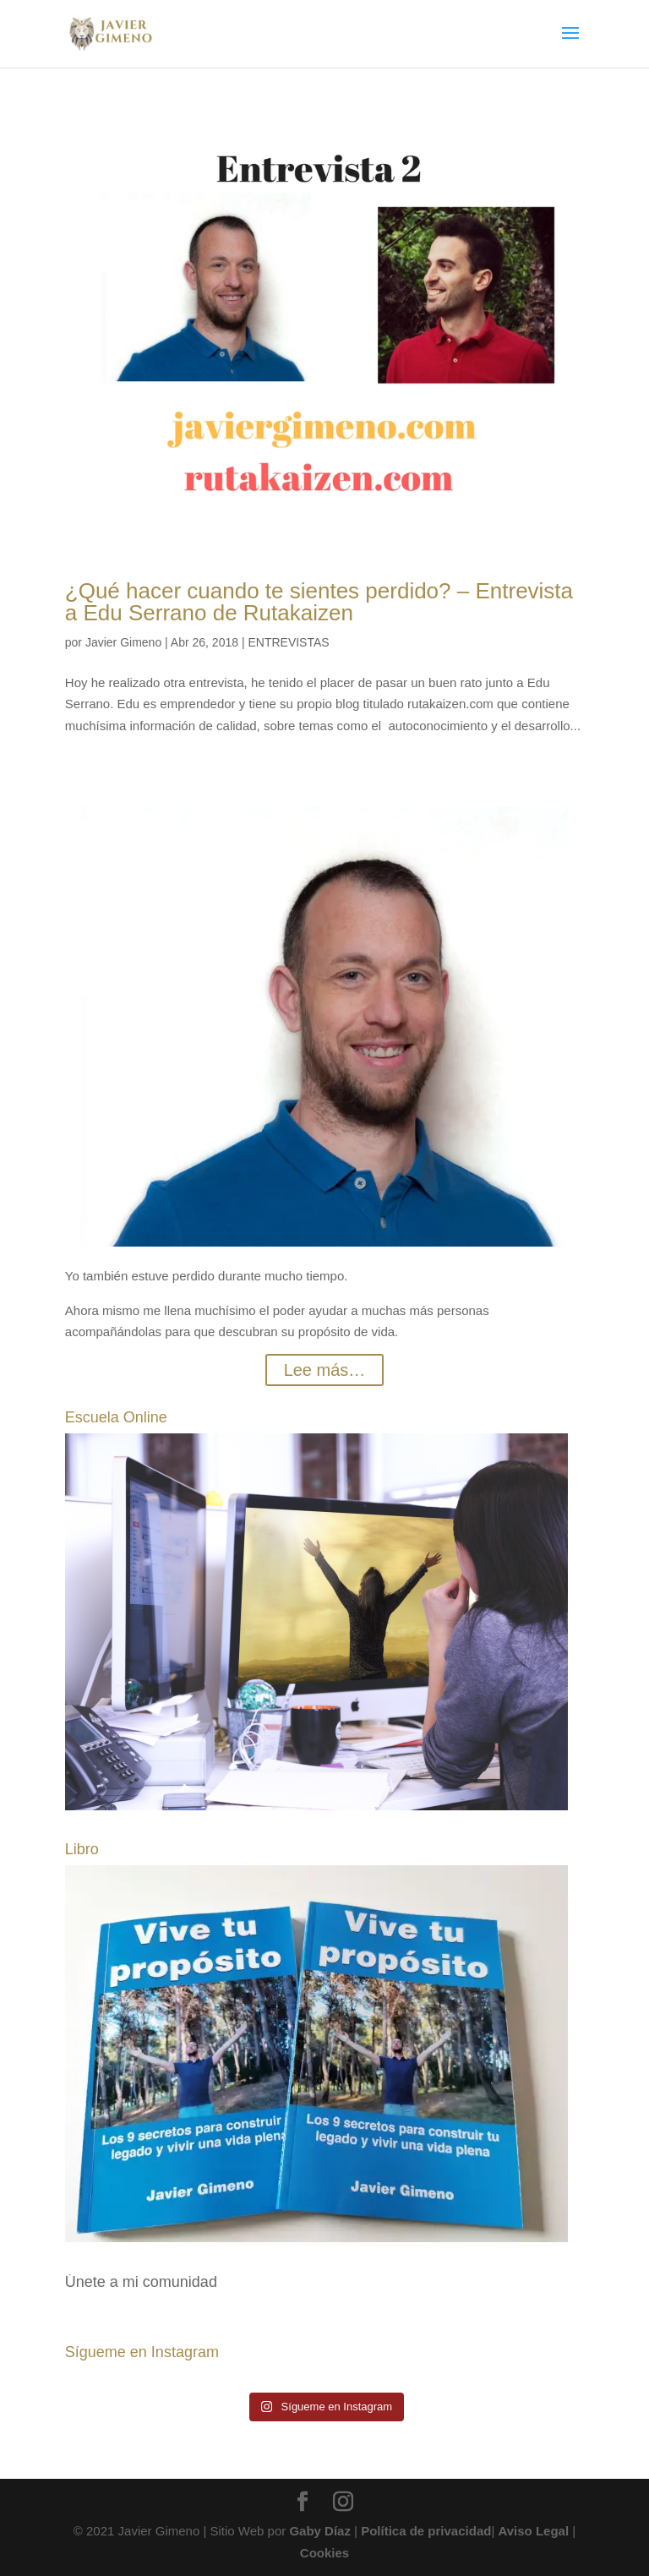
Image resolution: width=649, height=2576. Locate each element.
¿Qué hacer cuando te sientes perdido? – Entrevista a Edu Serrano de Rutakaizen (319, 601)
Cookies (324, 2553)
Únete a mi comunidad (141, 2281)
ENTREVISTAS (288, 642)
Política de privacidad (426, 2531)
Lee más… (325, 1370)
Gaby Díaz (320, 2531)
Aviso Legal (533, 2531)
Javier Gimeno (123, 642)
